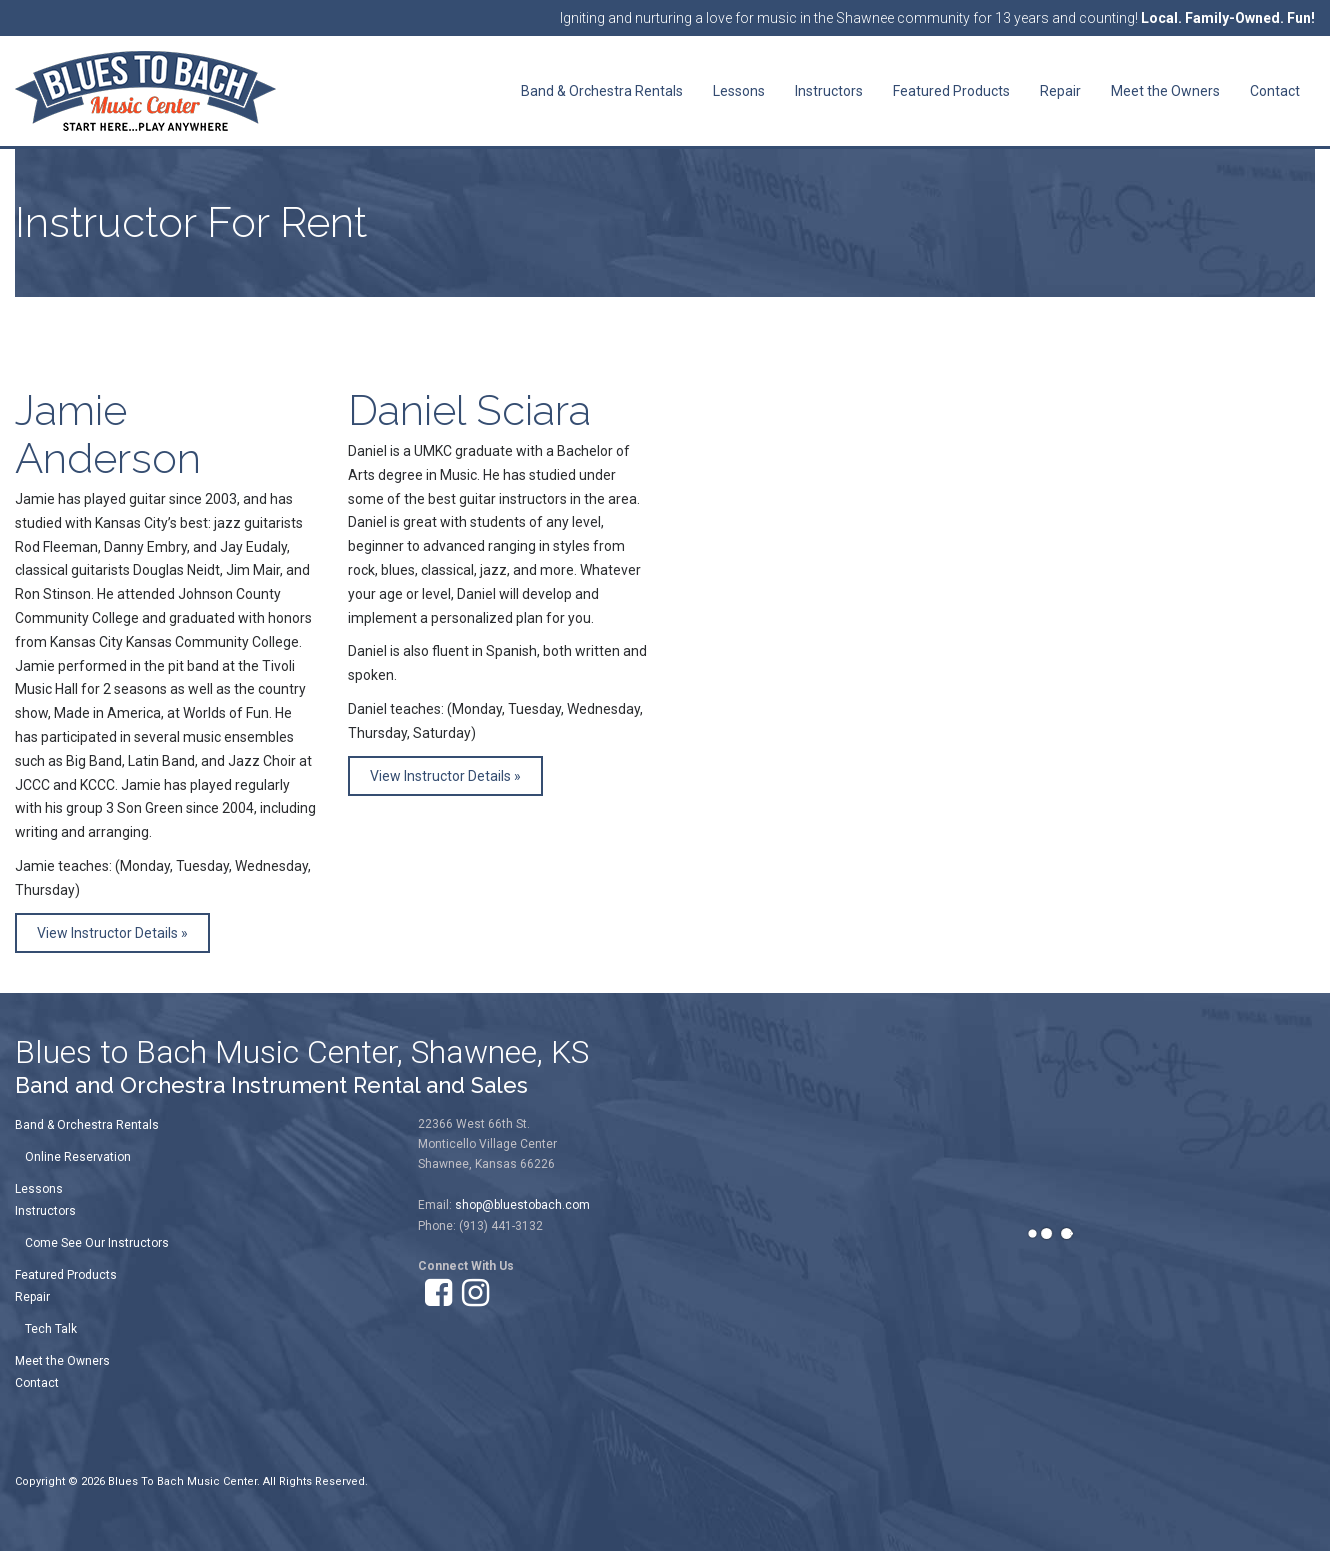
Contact (37, 1383)
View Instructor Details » (112, 933)
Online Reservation (78, 1157)
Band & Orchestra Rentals (87, 1125)
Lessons (39, 1189)
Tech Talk (51, 1329)
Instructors (45, 1211)
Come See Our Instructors (97, 1243)
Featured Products (66, 1275)
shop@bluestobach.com (522, 1205)
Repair (32, 1297)
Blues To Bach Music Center (182, 1481)
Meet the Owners (62, 1361)
